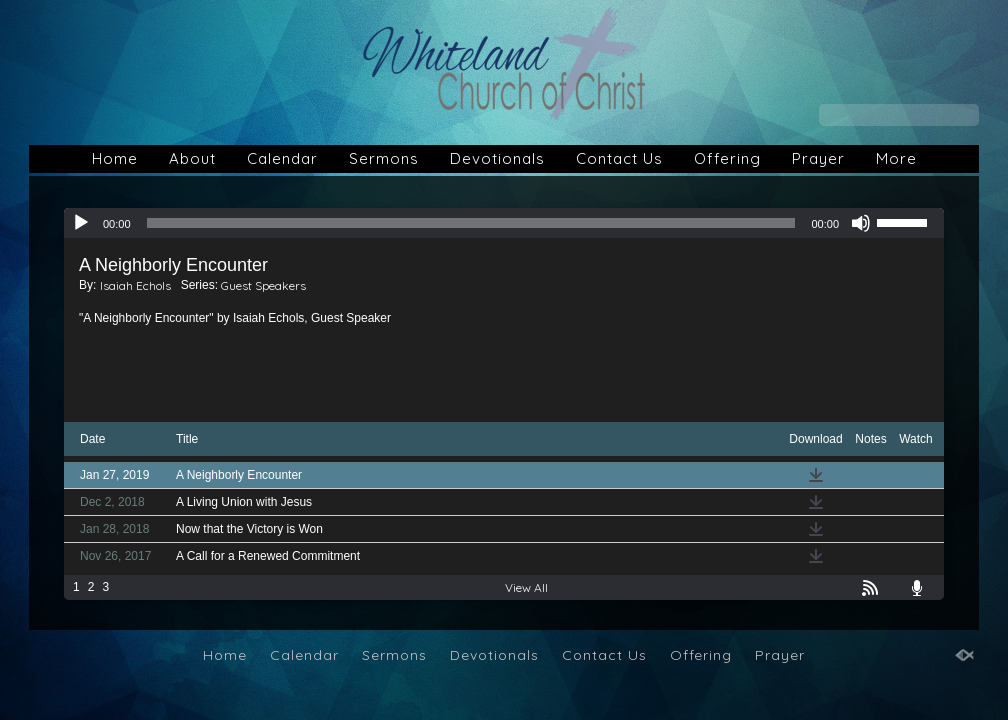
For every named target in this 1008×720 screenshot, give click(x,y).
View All (526, 587)
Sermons (384, 158)
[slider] (471, 223)
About (192, 158)
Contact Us (619, 158)
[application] (504, 223)
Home (115, 158)
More (896, 158)
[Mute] (861, 223)
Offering (727, 158)
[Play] (81, 223)
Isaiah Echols (135, 285)
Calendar (282, 158)
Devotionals (497, 158)
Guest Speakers (263, 285)
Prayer (818, 158)
